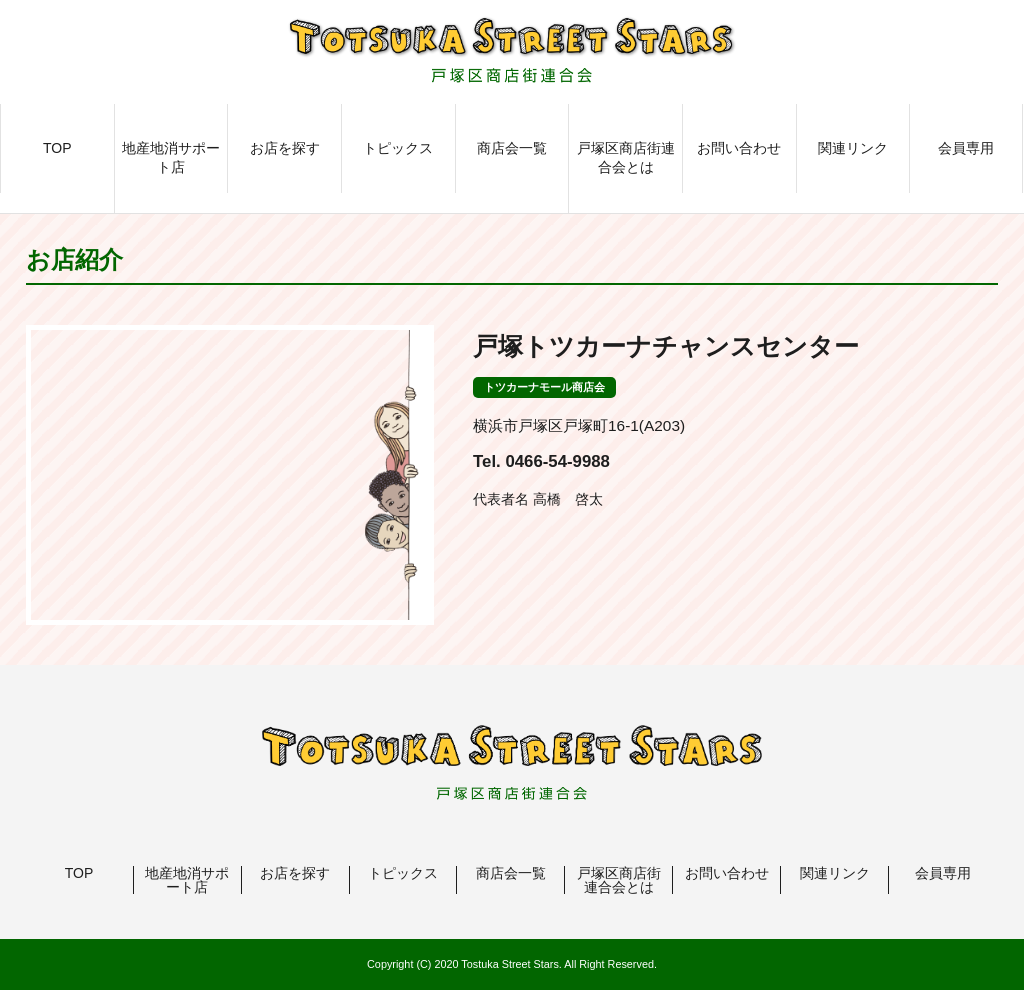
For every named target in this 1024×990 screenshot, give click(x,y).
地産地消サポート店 (171, 158)
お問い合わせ (739, 148)
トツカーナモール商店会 (544, 387)
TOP (57, 148)
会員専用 (966, 148)
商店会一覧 (512, 148)
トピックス (398, 148)
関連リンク (853, 148)
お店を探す (285, 148)
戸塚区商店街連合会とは (626, 158)
